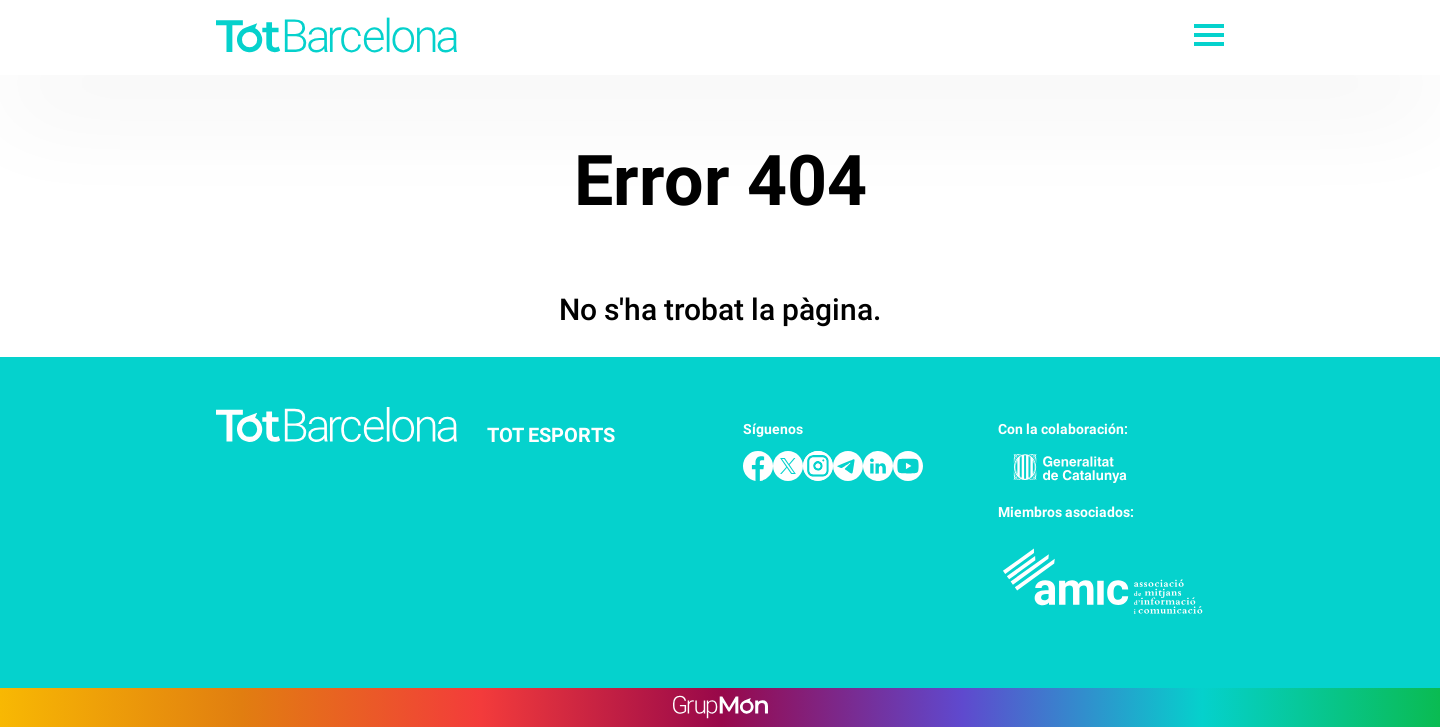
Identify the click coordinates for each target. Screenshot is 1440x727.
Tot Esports (551, 435)
